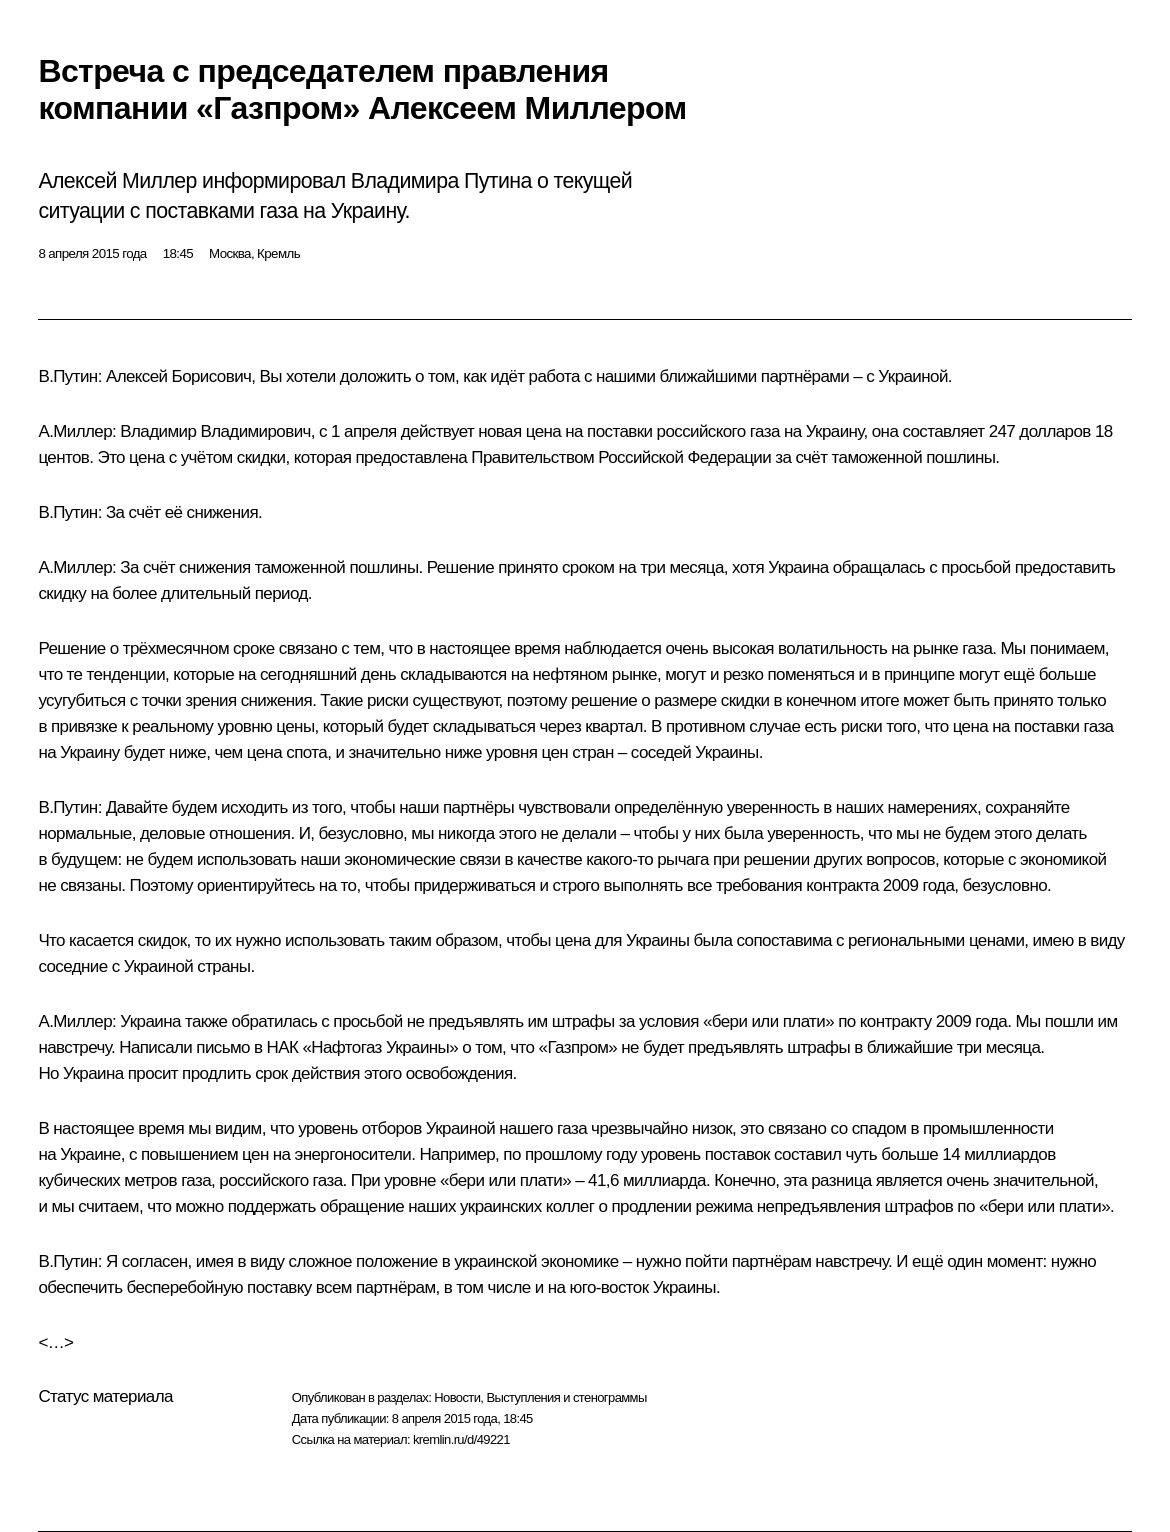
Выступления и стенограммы (566, 1397)
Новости (457, 1397)
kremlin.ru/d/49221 (461, 1439)
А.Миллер (75, 431)
